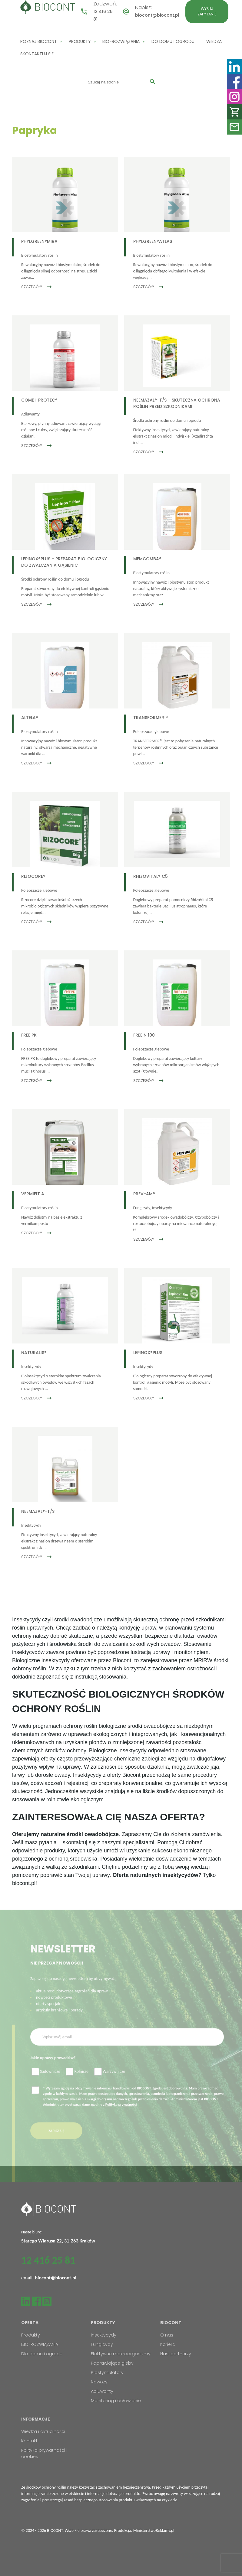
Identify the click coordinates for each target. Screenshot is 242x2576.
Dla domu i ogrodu (41, 2354)
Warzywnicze (109, 2082)
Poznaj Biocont (38, 41)
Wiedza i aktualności (43, 2431)
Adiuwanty (102, 2391)
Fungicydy (102, 2344)
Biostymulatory (107, 2372)
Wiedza (214, 41)
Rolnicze (77, 2082)
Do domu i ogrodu (172, 41)
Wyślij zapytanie (206, 11)
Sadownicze (45, 2082)
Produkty (80, 41)
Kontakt (29, 2441)
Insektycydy (103, 2335)
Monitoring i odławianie (116, 2401)
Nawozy (99, 2382)
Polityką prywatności (121, 2115)
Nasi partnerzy (175, 2354)
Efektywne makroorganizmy (121, 2354)
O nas (166, 2335)
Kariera (167, 2344)
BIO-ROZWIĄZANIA (121, 41)
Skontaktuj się (37, 54)
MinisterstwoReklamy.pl (153, 2530)
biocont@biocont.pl (157, 15)
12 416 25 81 (48, 2260)
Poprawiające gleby (112, 2363)
